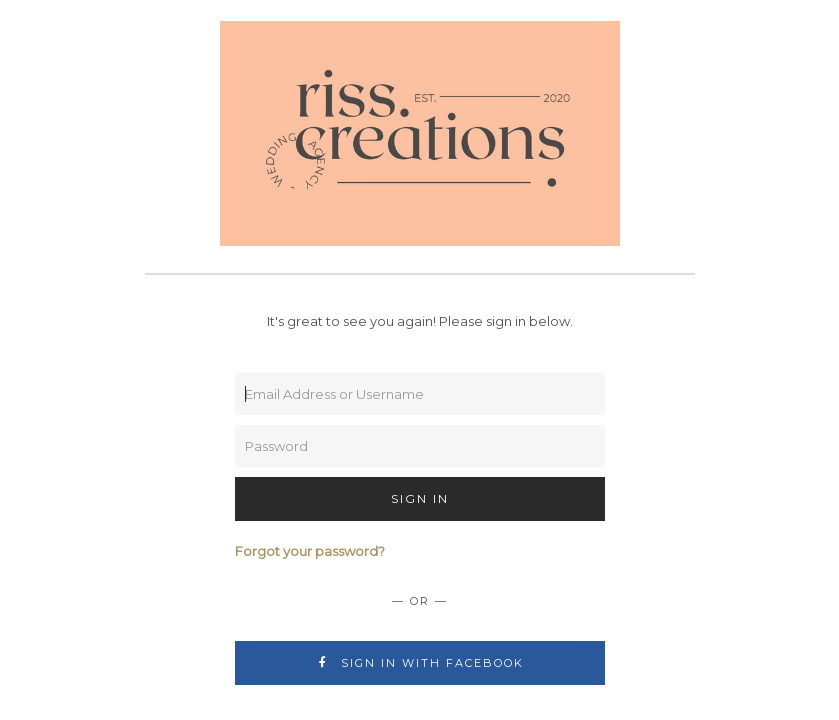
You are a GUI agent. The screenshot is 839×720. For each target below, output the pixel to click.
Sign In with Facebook (419, 663)
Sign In (420, 498)
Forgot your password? (310, 551)
